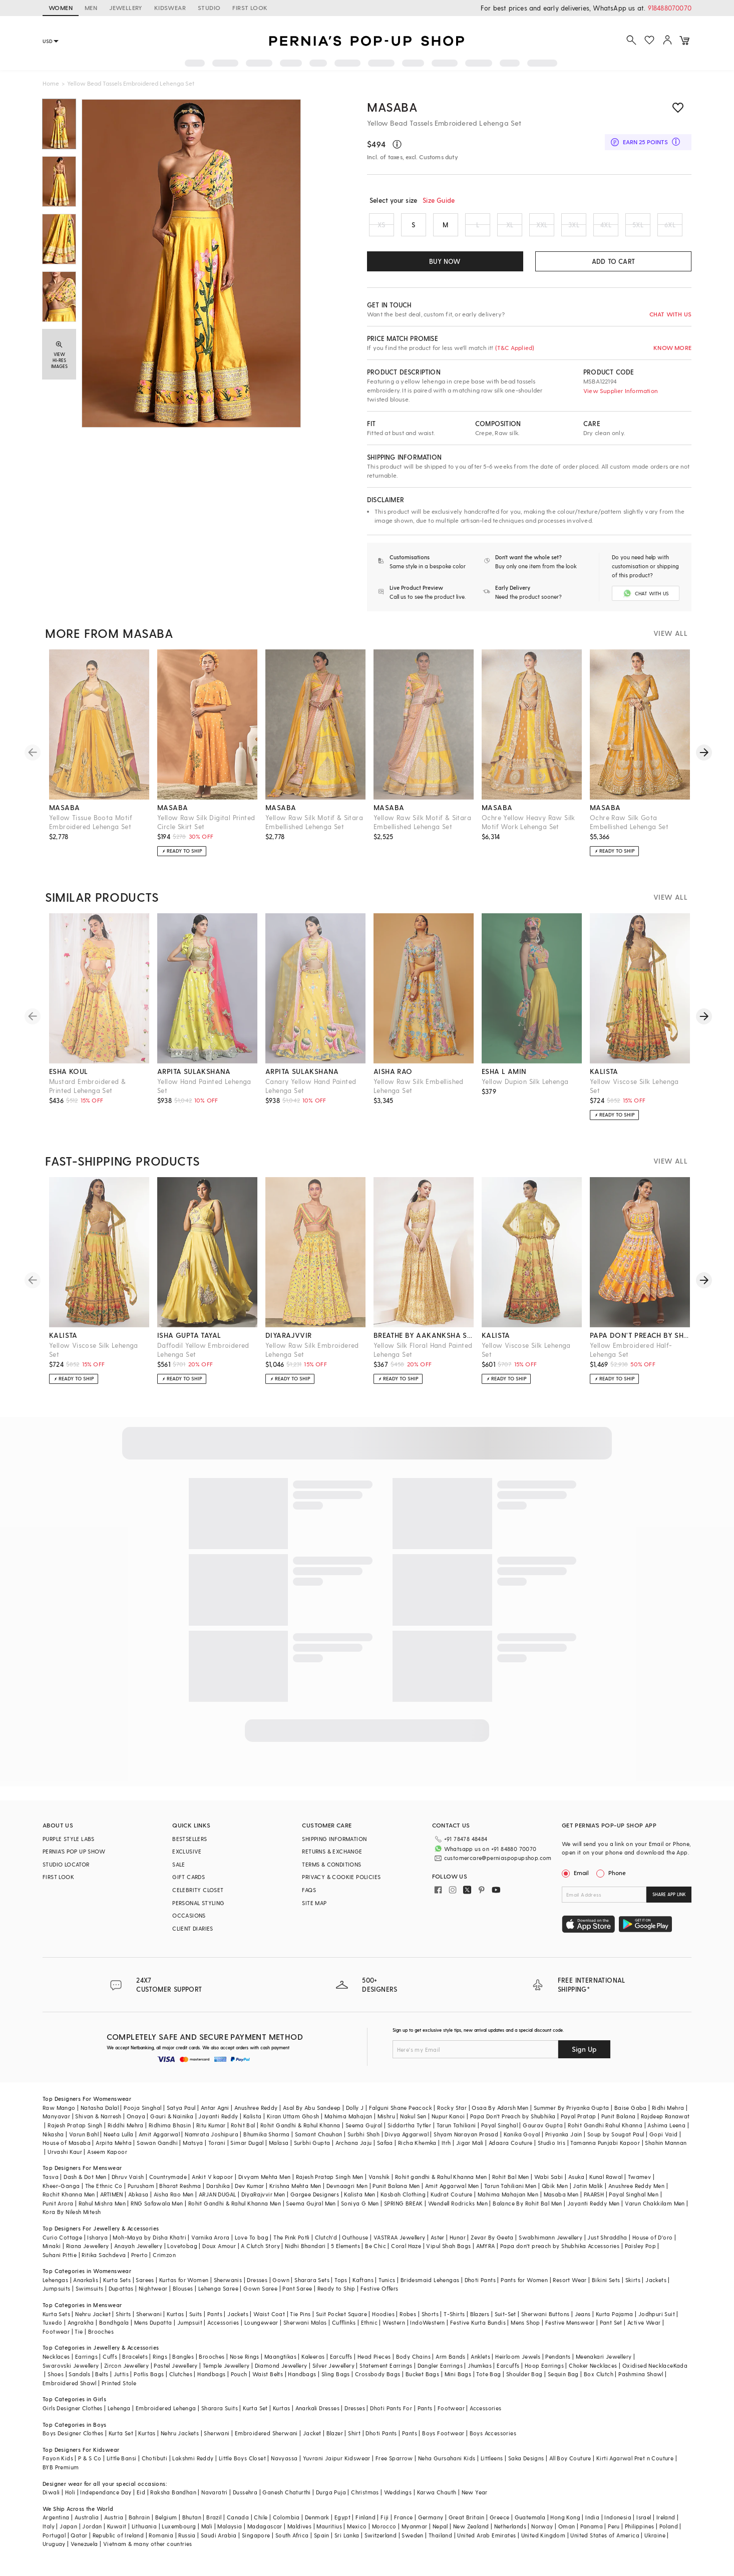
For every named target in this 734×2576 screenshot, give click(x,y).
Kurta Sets (117, 2288)
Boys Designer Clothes (73, 2441)
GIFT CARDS (188, 1885)
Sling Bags (335, 2382)
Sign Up (584, 2057)
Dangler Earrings (440, 2373)
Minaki (52, 2254)
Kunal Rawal (605, 2184)
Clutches (180, 2382)
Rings (160, 2364)
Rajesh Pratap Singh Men (329, 2184)
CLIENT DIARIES (192, 1937)
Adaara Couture (511, 2150)
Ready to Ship (336, 2297)
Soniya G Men (360, 2211)
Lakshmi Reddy (192, 2466)
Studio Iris (551, 2150)
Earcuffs (341, 2364)
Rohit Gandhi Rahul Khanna (605, 2133)
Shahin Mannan (665, 2150)
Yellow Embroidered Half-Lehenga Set (631, 1358)
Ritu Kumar (211, 2133)
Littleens (492, 2466)
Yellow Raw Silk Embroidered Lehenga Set (312, 1358)
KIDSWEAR (170, 7)
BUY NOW (445, 261)
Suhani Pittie (60, 2263)
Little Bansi (122, 2466)
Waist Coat (269, 2322)
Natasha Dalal (100, 2115)
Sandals (79, 2382)
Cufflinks (344, 2330)
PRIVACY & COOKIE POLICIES (341, 1885)
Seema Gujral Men (310, 2211)
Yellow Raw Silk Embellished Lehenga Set (419, 1094)
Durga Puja (331, 2500)
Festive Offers (379, 2297)
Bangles (183, 2364)
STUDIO (209, 7)
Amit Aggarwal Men (452, 2193)
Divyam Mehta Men (264, 2184)
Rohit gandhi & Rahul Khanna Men (441, 2184)
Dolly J (355, 2115)
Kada (680, 2373)
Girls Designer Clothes (73, 2416)
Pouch (239, 2382)
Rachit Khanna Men (69, 2202)
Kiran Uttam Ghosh (293, 2124)
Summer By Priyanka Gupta (571, 2115)
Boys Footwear (443, 2441)
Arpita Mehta (114, 2150)
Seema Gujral (364, 2133)
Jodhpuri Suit (656, 2322)
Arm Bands (451, 2364)
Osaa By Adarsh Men (500, 2115)
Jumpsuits (57, 2297)
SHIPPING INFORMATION (334, 1847)
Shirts (123, 2322)
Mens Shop (525, 2330)
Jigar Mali (470, 2150)
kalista (604, 1079)
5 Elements (345, 2254)
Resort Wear (569, 2288)
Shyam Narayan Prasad (466, 2142)
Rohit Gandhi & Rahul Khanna (300, 2133)
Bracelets (135, 2364)
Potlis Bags (149, 2382)
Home (51, 83)
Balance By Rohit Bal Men (527, 2211)
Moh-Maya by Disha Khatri (149, 2245)
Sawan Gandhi (157, 2150)
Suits (195, 2322)
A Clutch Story (260, 2254)
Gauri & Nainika (171, 2124)
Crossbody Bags (378, 2382)
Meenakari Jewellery (604, 2364)
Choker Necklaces (593, 2373)
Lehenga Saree (218, 2297)
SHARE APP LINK (669, 1903)
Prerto (139, 2263)
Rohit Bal (243, 2133)
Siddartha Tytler (409, 2133)
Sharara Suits (219, 2416)
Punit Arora (58, 2211)
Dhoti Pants (480, 2288)
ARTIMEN (111, 2202)
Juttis (121, 2382)
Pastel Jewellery (175, 2373)
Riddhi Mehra (126, 2133)
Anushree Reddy (256, 2115)
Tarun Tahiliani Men (510, 2193)
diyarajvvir (288, 1343)
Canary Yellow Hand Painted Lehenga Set (310, 1094)
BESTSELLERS (189, 1847)
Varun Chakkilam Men (655, 2211)
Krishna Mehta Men (295, 2193)
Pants (214, 2322)
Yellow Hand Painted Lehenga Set (204, 1094)
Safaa (385, 2150)
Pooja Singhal (142, 2115)
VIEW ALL (670, 641)
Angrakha (81, 2330)
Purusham (141, 2193)
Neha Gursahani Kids (447, 2466)
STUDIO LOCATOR (66, 1873)
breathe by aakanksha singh (424, 1343)
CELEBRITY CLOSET (197, 1898)
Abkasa (138, 2202)
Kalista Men (359, 2202)
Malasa (278, 2150)
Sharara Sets (311, 2288)
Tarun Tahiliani (456, 2133)
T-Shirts (454, 2322)
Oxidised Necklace (647, 2373)
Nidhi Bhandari (305, 2254)
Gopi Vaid (663, 2142)
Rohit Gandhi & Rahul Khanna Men (234, 2211)
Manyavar (56, 2124)
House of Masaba (67, 2150)
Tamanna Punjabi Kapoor (605, 2150)
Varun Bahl (84, 2142)
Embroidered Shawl (70, 2391)
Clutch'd (326, 2245)
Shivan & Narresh (98, 2124)
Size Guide (439, 200)
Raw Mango (59, 2115)
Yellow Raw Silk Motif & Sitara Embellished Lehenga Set (314, 830)
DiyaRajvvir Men (263, 2202)
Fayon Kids (58, 2466)
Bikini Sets (606, 2288)
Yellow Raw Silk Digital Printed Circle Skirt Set (206, 830)
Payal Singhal (499, 2133)
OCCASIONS (189, 1924)
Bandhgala (114, 2330)
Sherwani (149, 2322)
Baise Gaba (630, 2115)
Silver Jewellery (333, 2373)
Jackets (655, 2288)
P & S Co (89, 2466)
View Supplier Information (620, 390)
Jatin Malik (588, 2193)
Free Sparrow (394, 2466)
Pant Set (611, 2330)
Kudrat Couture (452, 2202)
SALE (178, 1873)
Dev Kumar (249, 2193)
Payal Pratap (578, 2124)
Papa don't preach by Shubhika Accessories (559, 2254)
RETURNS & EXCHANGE (332, 1860)
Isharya (97, 2245)
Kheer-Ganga (61, 2193)
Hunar (458, 2245)
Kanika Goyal (522, 2142)
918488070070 (669, 8)
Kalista (252, 2124)
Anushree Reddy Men (636, 2193)
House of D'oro (652, 2245)
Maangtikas (280, 2364)
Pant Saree (297, 2297)
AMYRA (485, 2254)
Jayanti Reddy (218, 2124)
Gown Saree (260, 2297)
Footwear (56, 2339)
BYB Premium (61, 2475)
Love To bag (251, 2245)
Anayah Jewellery (138, 2254)
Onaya (136, 2124)
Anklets (480, 2364)
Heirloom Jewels (517, 2364)
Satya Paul (181, 2115)
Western (394, 2330)
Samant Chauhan (318, 2142)
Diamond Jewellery (281, 2373)
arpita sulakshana (194, 1079)
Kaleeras (312, 2364)
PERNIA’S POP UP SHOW (74, 1860)
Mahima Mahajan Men (508, 2202)
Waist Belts (267, 2382)
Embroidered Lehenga (166, 2416)
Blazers (480, 2322)
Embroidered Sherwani (266, 2441)
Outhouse (355, 2245)
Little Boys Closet (242, 2466)
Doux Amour (219, 2254)
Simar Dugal (246, 2150)
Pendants (557, 2364)
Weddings (398, 2500)
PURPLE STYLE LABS (69, 1847)
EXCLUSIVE (187, 1860)
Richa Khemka (417, 2150)
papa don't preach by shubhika (640, 1343)
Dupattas (121, 2297)
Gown (280, 2288)
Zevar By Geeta (492, 2245)
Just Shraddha (607, 2245)
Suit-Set (505, 2322)
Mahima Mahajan (348, 2124)
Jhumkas (480, 2373)
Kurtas (175, 2322)
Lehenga (119, 2416)
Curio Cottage (62, 2245)
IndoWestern (427, 2330)
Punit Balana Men (396, 2193)
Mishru (386, 2124)
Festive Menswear (569, 2330)
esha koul (68, 1079)
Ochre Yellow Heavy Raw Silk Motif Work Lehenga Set (528, 830)
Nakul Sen (413, 2124)
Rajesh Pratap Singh (75, 2133)
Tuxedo (52, 2330)
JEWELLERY (125, 7)
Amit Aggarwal (159, 2142)
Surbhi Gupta (312, 2150)
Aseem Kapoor (107, 2159)
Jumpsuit (189, 2330)
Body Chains (413, 2364)
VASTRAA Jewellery (400, 2245)
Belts (101, 2382)
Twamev (639, 2184)
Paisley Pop (640, 2254)
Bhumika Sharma (266, 2142)
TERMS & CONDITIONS (331, 1873)
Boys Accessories (493, 2441)
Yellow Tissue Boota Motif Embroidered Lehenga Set (90, 830)
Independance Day (105, 2500)
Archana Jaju (353, 2150)
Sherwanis (228, 2288)
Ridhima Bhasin (170, 2133)
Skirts (632, 2288)
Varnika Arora (210, 2245)
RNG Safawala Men (157, 2211)
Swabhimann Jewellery (550, 2245)
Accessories (223, 2330)
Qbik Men (555, 2193)
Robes (408, 2322)
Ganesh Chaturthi (286, 2500)
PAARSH (594, 2202)
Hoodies (383, 2322)
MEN (91, 7)
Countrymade (168, 2184)
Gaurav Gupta (543, 2133)
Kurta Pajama (614, 2322)
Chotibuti (155, 2466)
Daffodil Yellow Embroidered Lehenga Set (203, 1358)
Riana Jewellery (87, 2254)
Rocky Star (452, 2115)
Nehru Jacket (93, 2322)
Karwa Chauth (437, 2500)
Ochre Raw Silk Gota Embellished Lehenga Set (629, 830)
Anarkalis (85, 2288)
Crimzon (164, 2263)
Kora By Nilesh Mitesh (72, 2220)
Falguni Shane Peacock (400, 2115)
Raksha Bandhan (173, 2500)
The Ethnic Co (104, 2193)
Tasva (51, 2184)
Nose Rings (244, 2364)
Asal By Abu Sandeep (312, 2115)
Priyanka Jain (563, 2142)
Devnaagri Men (347, 2193)
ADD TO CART (613, 261)
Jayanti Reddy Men (593, 2211)
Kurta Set (255, 2416)
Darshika (218, 2193)
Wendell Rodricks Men (458, 2211)
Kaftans (363, 2288)
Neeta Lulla (118, 2142)
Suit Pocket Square (341, 2322)
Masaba (392, 107)
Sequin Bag (563, 2382)
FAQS (309, 1898)
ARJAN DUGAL (217, 2202)
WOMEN (61, 7)
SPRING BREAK (403, 2211)
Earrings (86, 2364)
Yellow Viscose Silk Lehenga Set (634, 1094)
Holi (70, 2500)
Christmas (365, 2500)
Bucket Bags (422, 2382)
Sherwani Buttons (545, 2322)
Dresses (257, 2288)
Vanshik (379, 2184)
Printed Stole (119, 2391)
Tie (79, 2339)
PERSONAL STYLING (198, 1911)
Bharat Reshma (180, 2193)
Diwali (51, 2500)
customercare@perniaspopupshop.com (486, 1865)
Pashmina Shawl (640, 2382)
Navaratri (214, 2500)
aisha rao (393, 1079)
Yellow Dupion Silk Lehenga (525, 1089)
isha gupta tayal (189, 1343)
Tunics (387, 2288)
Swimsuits (90, 2297)
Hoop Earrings (544, 2373)
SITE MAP (314, 1911)
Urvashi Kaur (65, 2159)
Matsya (193, 2150)
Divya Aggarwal (407, 2142)
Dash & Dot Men (85, 2184)
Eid (141, 2500)
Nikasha (53, 2142)
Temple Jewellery (226, 2373)
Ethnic (369, 2330)
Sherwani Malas (305, 2330)
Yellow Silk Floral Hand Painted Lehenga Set (423, 1358)
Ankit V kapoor (212, 2184)
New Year (475, 2500)
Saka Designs (526, 2466)
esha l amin (504, 1079)
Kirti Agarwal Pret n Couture (634, 2466)
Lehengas (55, 2288)
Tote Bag (488, 2382)
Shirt (354, 2441)
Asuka (576, 2184)
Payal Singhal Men (633, 2202)
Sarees (145, 2288)
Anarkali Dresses (317, 2416)
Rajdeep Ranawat (665, 2124)
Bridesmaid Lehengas (430, 2288)
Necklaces (56, 2364)
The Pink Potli (291, 2245)
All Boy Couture (570, 2466)
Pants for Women (524, 2288)
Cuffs (110, 2364)
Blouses (183, 2297)
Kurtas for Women (183, 2288)
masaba (64, 816)
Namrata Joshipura (211, 2142)
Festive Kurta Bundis (478, 2330)
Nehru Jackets (180, 2441)
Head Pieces (374, 2364)
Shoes (56, 2382)
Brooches (101, 2339)
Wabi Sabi (548, 2184)
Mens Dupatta (153, 2330)
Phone (616, 1881)
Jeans (583, 2322)
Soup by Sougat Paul (615, 2142)
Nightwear (153, 2297)
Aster (438, 2245)
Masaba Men (561, 2202)
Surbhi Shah (363, 2142)
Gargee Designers (314, 2202)
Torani (216, 2150)
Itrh (446, 2150)
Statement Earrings (385, 2373)
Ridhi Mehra (668, 2115)
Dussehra (245, 2500)
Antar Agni (215, 2115)
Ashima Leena (666, 2133)
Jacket (312, 2441)
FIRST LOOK (249, 7)
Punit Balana (618, 2124)
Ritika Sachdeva (104, 2263)
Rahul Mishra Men (102, 2211)
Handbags (211, 2382)
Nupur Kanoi (448, 2124)
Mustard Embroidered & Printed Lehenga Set (87, 1094)
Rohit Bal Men (510, 2184)
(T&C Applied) (514, 347)
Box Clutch (598, 2382)
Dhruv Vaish (128, 2184)
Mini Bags (458, 2382)
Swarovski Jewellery (71, 2373)
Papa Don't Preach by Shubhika (513, 2124)
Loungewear (261, 2330)
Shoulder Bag (524, 2382)
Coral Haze (406, 2254)
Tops (340, 2288)
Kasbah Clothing (403, 2202)
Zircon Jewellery (126, 2373)
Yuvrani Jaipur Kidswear (337, 2466)
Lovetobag (182, 2254)
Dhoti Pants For (391, 2416)
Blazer (334, 2441)
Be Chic (375, 2254)
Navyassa (284, 2466)
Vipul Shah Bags (448, 2254)
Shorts (430, 2322)
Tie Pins (300, 2322)
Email (576, 1881)
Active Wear (643, 2330)
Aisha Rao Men (174, 2202)
